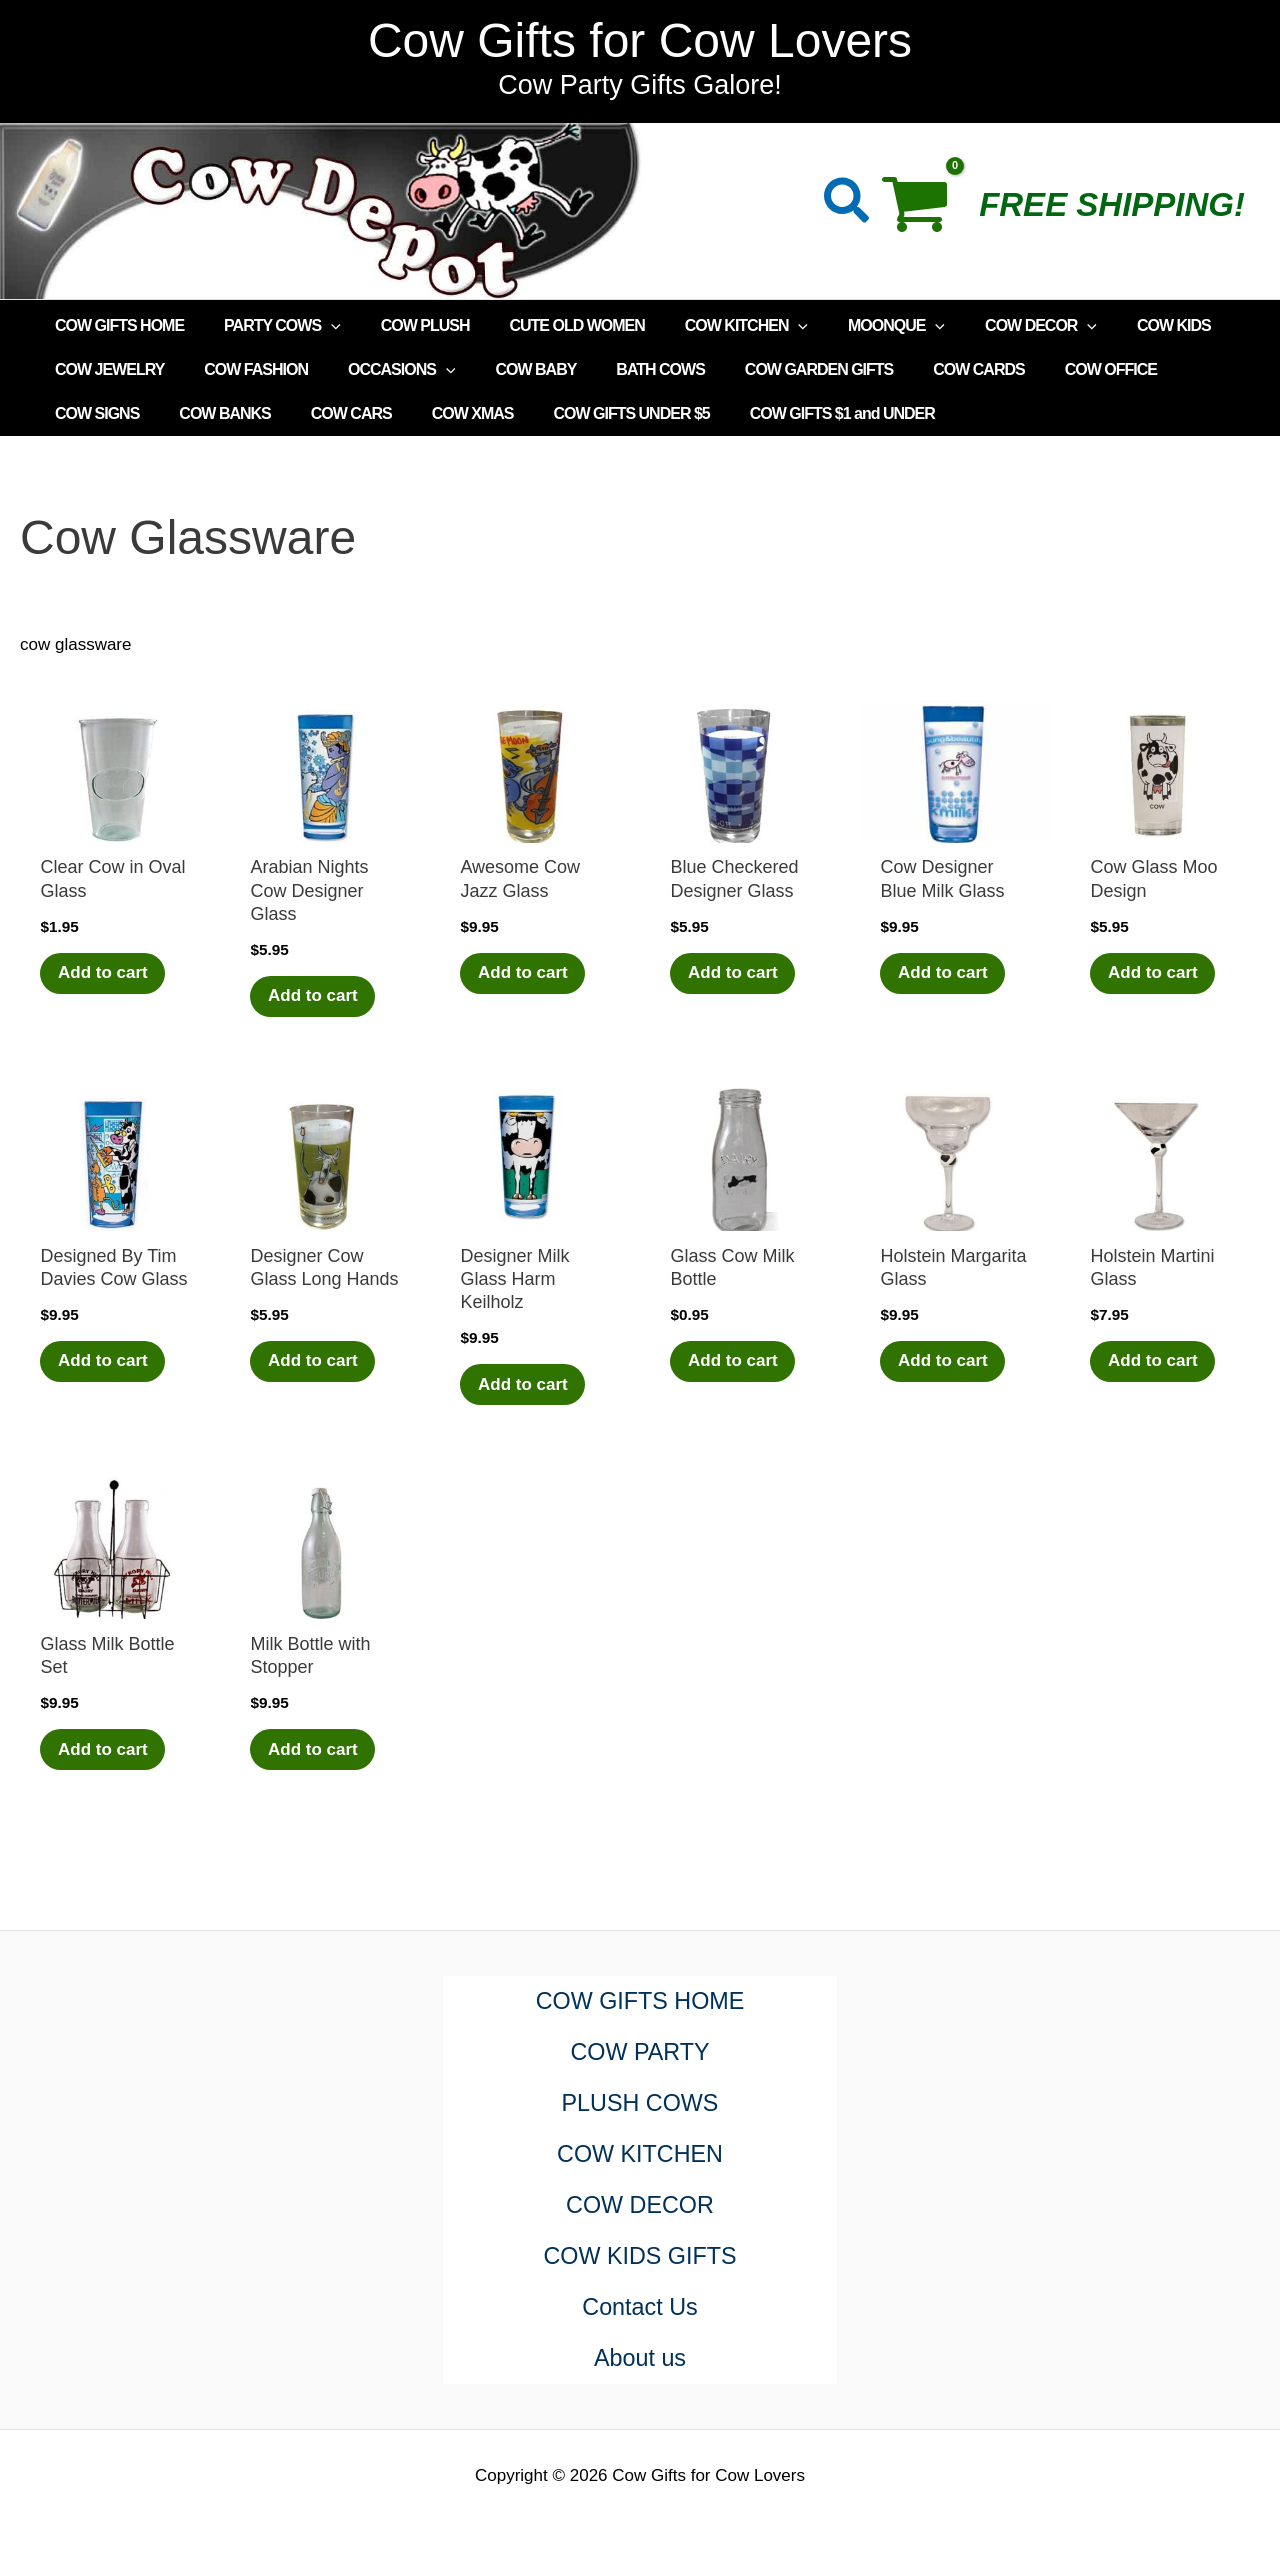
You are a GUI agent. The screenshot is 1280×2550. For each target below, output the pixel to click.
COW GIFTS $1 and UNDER (681, 413)
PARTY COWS (270, 326)
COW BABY (507, 369)
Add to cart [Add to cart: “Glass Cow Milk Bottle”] (735, 1362)
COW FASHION (244, 369)
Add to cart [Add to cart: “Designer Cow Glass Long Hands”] (315, 1362)
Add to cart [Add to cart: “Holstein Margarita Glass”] (945, 1362)
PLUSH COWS (639, 2103)
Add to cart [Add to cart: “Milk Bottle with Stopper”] (315, 1751)
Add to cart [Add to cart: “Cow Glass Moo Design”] (1155, 973)
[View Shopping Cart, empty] (925, 211)
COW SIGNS (1171, 369)
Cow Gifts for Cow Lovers (640, 40)
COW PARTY (639, 2052)
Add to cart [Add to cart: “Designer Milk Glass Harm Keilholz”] (525, 1385)
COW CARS (214, 413)
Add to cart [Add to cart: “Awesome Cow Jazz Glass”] (525, 973)
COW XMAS (328, 413)
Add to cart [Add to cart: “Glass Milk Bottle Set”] (105, 1751)
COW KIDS (1114, 325)
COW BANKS (96, 413)
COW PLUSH (405, 325)
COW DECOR (989, 326)
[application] (319, 326)
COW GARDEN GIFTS (775, 369)
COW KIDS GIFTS (640, 2256)
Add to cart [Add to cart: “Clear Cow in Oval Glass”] (105, 973)
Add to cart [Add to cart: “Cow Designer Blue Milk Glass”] (945, 973)
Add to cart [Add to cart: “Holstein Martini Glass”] (1155, 1362)
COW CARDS (926, 369)
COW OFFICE (1051, 369)
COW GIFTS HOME (115, 325)
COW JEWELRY (105, 369)
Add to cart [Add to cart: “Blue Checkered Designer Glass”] (735, 973)
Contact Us (640, 2307)
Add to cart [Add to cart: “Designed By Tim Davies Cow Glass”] (105, 1362)
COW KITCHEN (710, 326)
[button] (847, 204)
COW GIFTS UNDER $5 (479, 413)
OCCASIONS (382, 370)
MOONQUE (852, 326)
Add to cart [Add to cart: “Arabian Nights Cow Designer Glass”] (315, 996)
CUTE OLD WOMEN (548, 325)
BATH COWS (624, 369)
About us (640, 2358)
